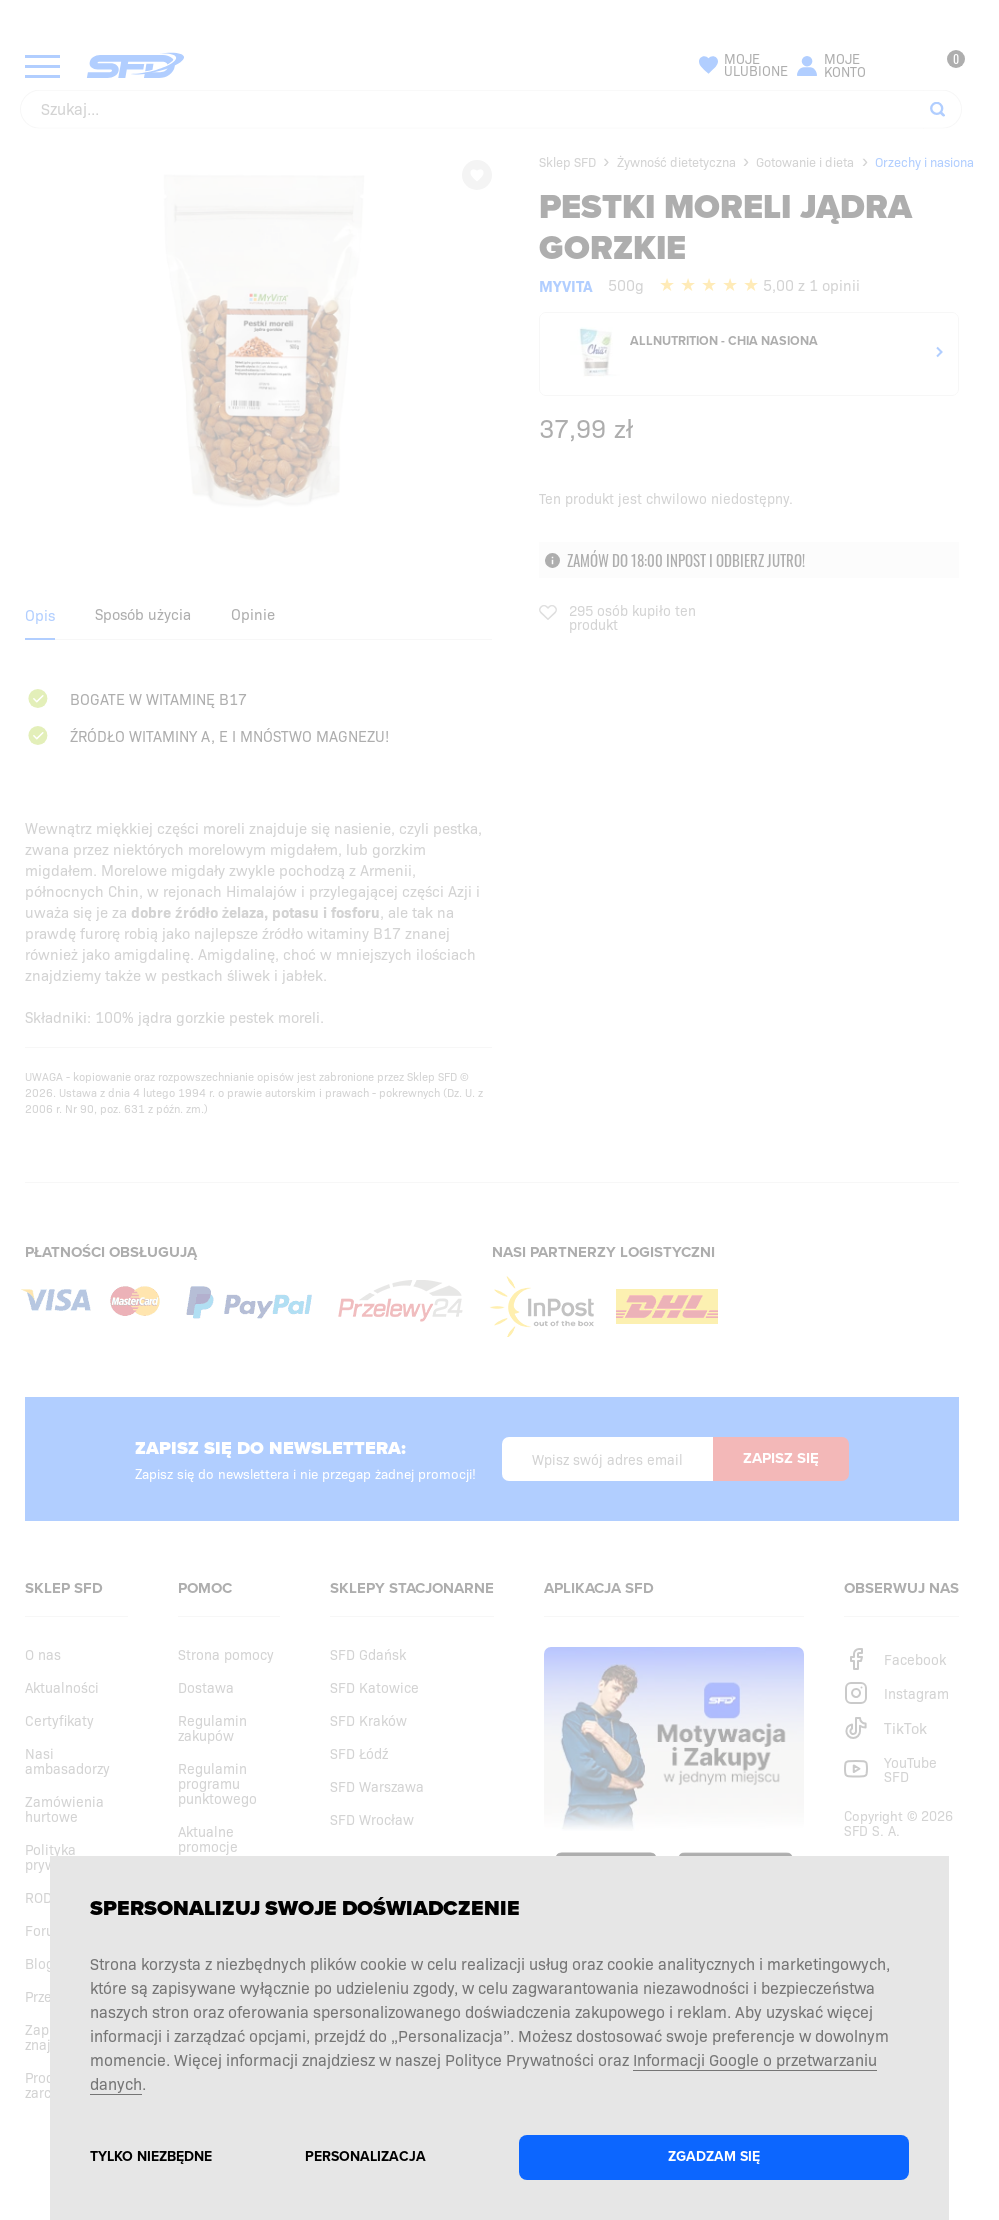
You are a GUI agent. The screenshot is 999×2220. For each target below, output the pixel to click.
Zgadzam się (714, 2156)
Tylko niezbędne (151, 2156)
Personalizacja (365, 2156)
